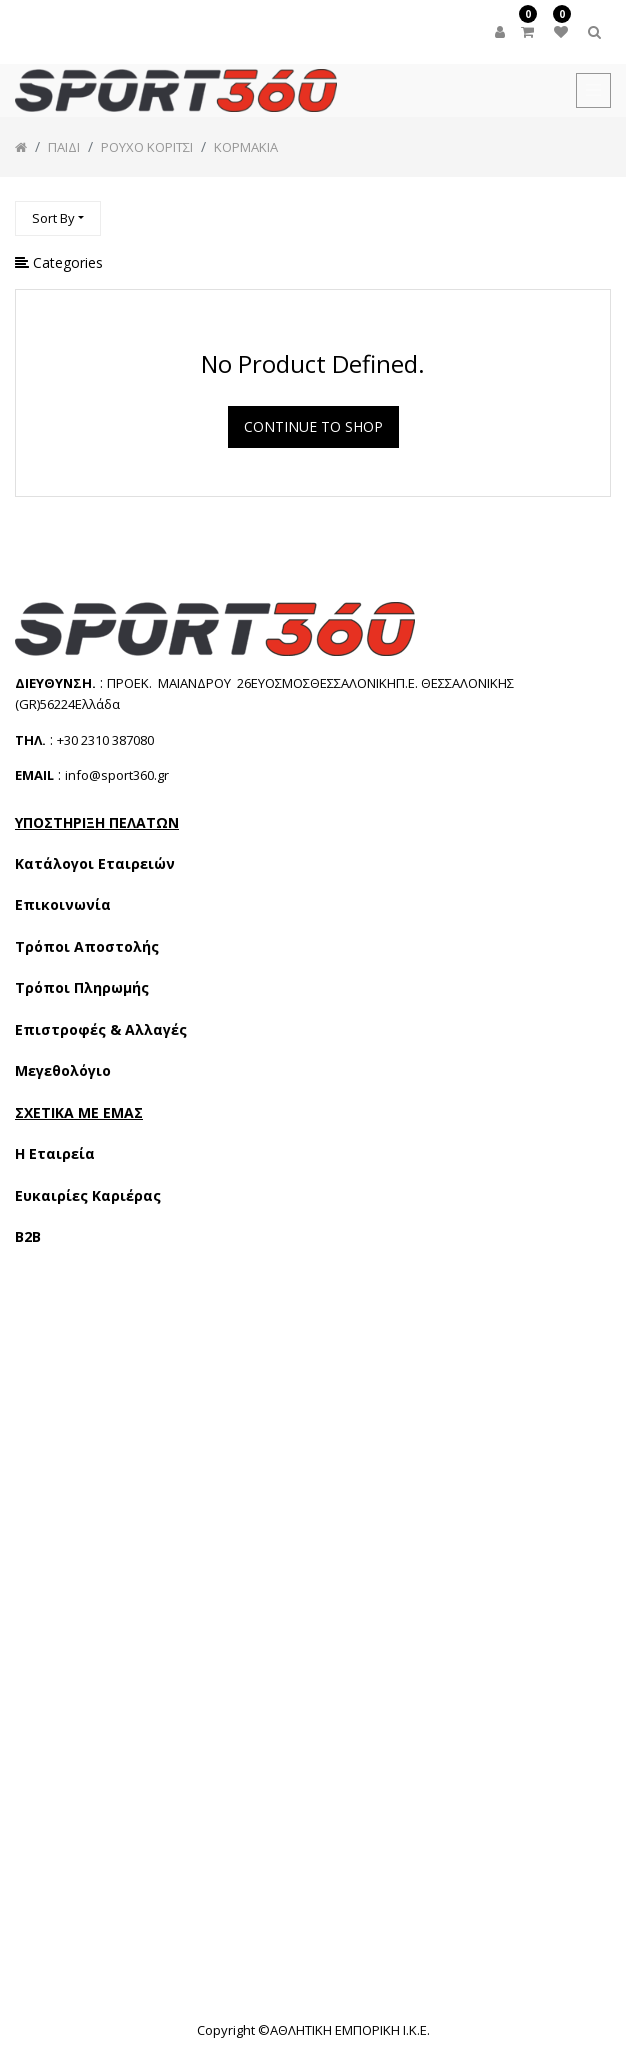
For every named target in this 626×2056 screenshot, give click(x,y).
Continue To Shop (313, 426)
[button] (58, 218)
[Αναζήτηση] (595, 209)
